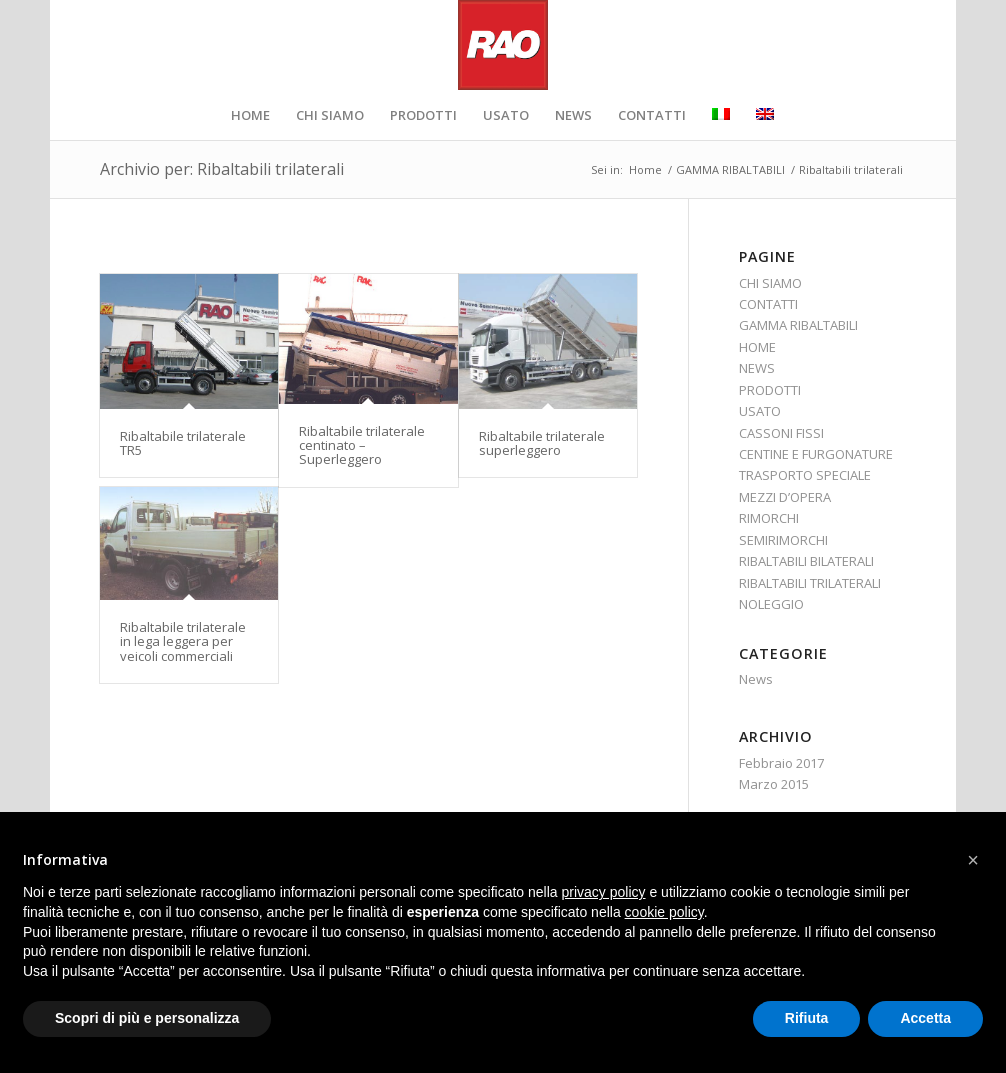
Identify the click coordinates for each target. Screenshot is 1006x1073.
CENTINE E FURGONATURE (816, 454)
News (756, 679)
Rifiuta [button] (807, 1018)
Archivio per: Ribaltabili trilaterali (222, 169)
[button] (973, 860)
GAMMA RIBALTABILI (798, 325)
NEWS (757, 368)
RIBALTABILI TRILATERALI (810, 583)
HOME (757, 347)
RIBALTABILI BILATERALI (806, 561)
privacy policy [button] (604, 892)
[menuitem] (250, 115)
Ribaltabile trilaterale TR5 (183, 443)
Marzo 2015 (774, 784)
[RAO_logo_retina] (503, 45)
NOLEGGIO (771, 604)
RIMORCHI (769, 518)
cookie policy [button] (664, 912)
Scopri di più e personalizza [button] (147, 1018)
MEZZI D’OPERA (785, 497)
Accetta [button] (925, 1018)
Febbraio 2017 (781, 763)
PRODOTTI (770, 390)
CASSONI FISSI (781, 433)
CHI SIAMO (770, 283)
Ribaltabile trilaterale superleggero (542, 443)
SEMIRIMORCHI (783, 540)
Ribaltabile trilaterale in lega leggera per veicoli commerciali (183, 641)
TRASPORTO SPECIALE (805, 475)
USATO (760, 411)
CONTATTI (768, 304)
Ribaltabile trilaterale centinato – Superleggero (362, 445)
